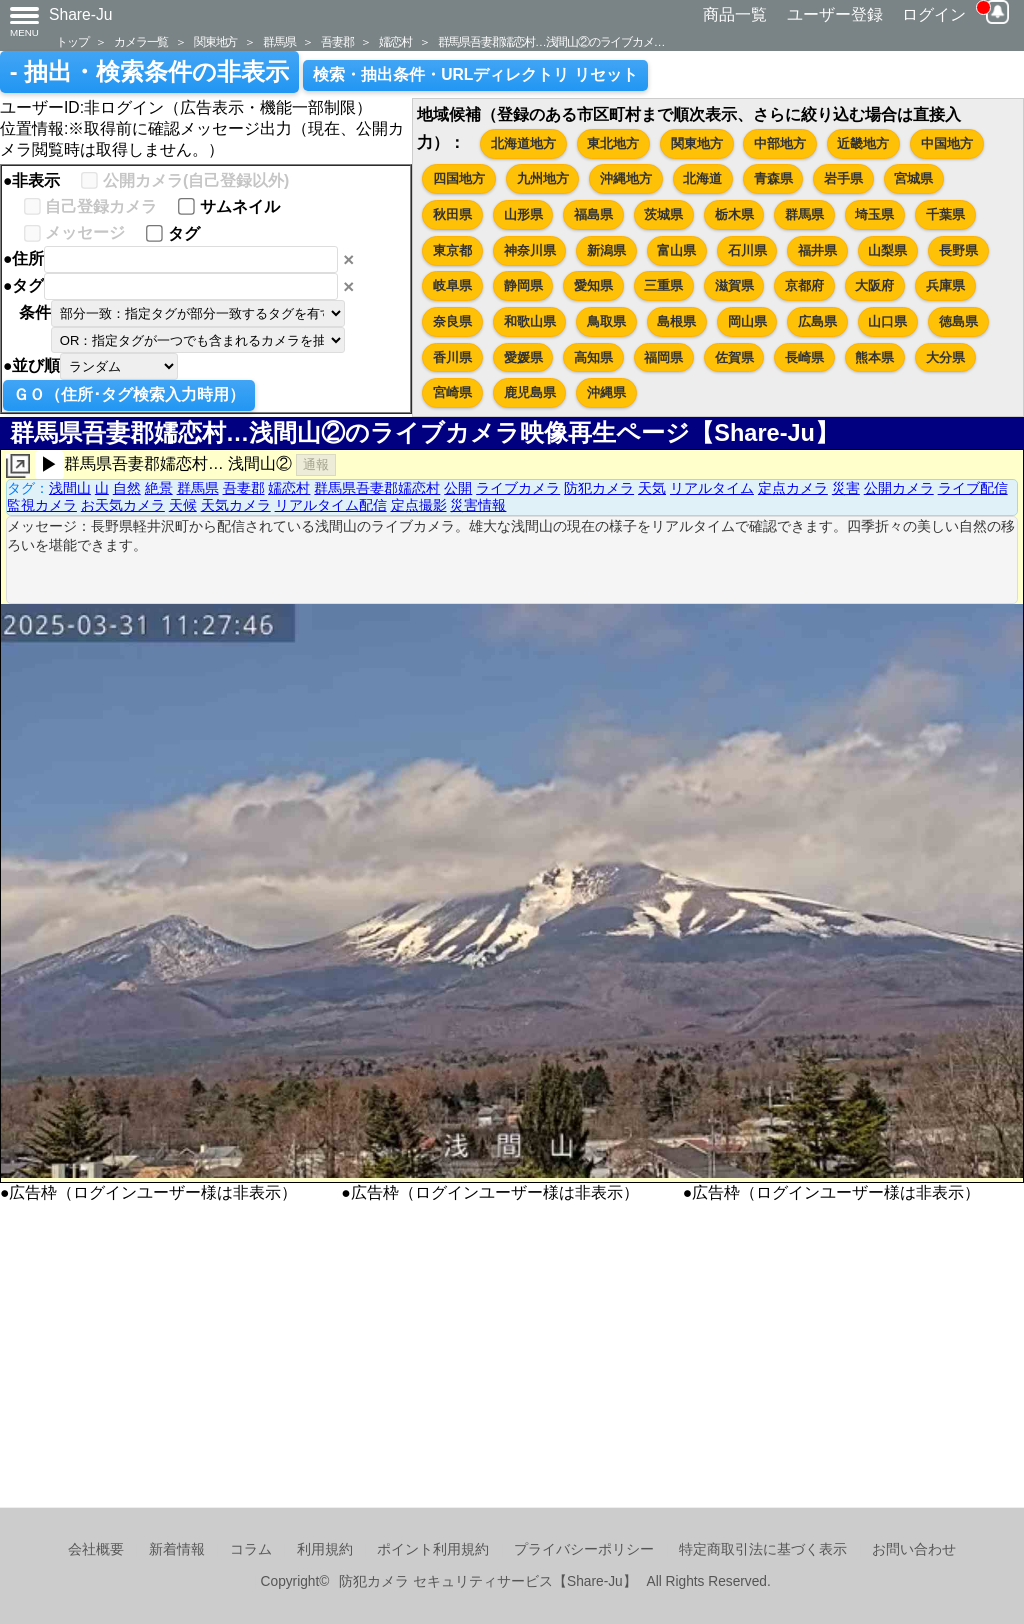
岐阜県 (452, 285)
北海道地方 (523, 143)
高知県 (593, 357)
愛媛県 (523, 357)
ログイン (934, 14)
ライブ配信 (973, 488)
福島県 (593, 214)
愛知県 (593, 285)
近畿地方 (863, 143)
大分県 (945, 357)
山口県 (887, 321)
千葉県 (945, 214)
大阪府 (874, 285)
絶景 (159, 488)
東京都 (452, 250)
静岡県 (523, 285)
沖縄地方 (626, 178)
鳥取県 (606, 321)
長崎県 (804, 357)
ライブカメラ (518, 488)
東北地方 (613, 143)
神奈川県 (530, 250)
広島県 (817, 321)
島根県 (676, 321)
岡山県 (747, 321)
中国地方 (947, 143)
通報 (316, 464)
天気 (652, 488)
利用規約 (325, 1549)
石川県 (747, 250)
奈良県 (452, 321)
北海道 (702, 178)
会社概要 (96, 1549)
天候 (183, 505)
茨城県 (663, 214)
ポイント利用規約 (433, 1549)
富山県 (676, 250)
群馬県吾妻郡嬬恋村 (377, 488)
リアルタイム (712, 488)
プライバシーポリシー (584, 1549)
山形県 (523, 214)
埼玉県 (874, 214)
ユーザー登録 (835, 14)
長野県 (958, 250)
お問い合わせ (914, 1549)
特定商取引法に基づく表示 (763, 1549)
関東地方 (215, 41)
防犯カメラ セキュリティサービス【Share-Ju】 (487, 1581)
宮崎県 (452, 392)
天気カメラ (236, 505)
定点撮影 (419, 505)
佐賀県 (734, 357)
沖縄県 (606, 392)
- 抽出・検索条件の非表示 (149, 72)
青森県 (773, 178)
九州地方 (543, 178)
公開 (458, 488)
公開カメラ (899, 488)
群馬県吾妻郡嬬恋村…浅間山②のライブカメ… (551, 41)
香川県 (452, 357)
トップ (72, 41)
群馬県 (279, 41)
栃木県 (734, 214)
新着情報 (177, 1549)
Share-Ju (81, 14)
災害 (846, 488)
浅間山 (70, 488)
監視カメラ (42, 505)
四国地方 (459, 178)
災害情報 (478, 505)
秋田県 (452, 214)
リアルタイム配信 (331, 505)
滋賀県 (734, 285)
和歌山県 (530, 321)
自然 (127, 488)
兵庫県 (945, 285)
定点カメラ (793, 488)
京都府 (804, 285)
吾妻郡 (337, 41)
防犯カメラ (599, 488)
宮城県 (913, 178)
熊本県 (874, 357)
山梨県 (887, 250)
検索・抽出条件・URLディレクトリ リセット (475, 74)
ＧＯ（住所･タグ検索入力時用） (129, 394)
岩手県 (843, 178)
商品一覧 (735, 14)
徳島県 (958, 321)
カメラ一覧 (141, 41)
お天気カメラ (123, 505)
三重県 (663, 285)
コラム (251, 1549)
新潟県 (606, 250)
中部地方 (780, 143)
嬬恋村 (395, 41)
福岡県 (663, 357)
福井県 (817, 250)
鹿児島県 (530, 392)
